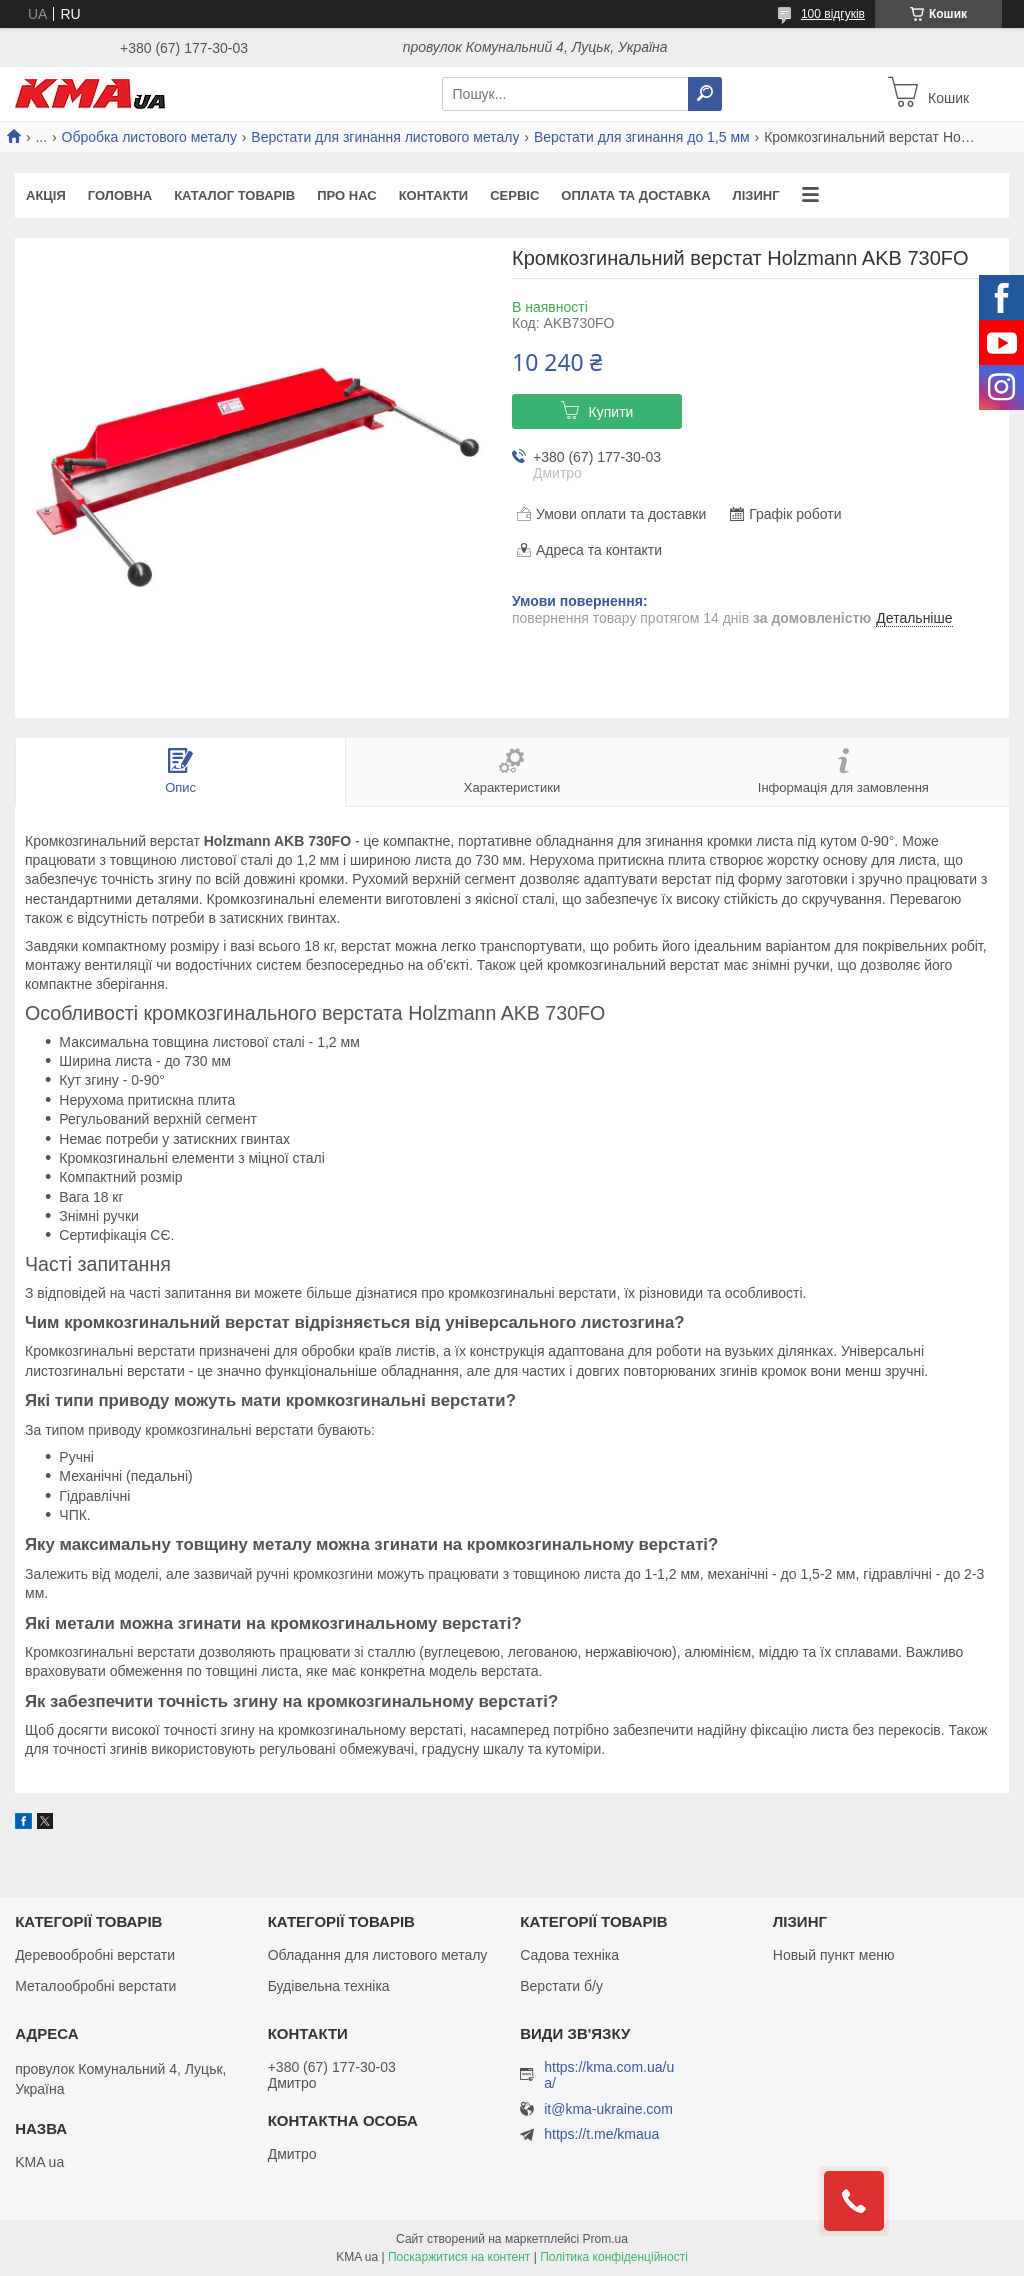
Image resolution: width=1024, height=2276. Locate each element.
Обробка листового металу (149, 137)
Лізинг (756, 195)
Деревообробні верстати (95, 1955)
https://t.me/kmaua (601, 2134)
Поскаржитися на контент (459, 2257)
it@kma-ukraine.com (608, 2109)
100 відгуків (833, 14)
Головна (120, 195)
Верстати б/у (561, 1986)
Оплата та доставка (635, 195)
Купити (611, 412)
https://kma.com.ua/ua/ (609, 2075)
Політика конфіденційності (614, 2257)
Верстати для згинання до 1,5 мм (642, 137)
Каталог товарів (234, 195)
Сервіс (514, 195)
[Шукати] (705, 94)
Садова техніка (569, 1955)
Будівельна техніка (329, 1986)
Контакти (434, 195)
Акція (46, 195)
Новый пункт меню (834, 1955)
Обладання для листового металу (378, 1955)
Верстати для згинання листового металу (385, 137)
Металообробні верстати (95, 1986)
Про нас (346, 195)
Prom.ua (605, 2239)
